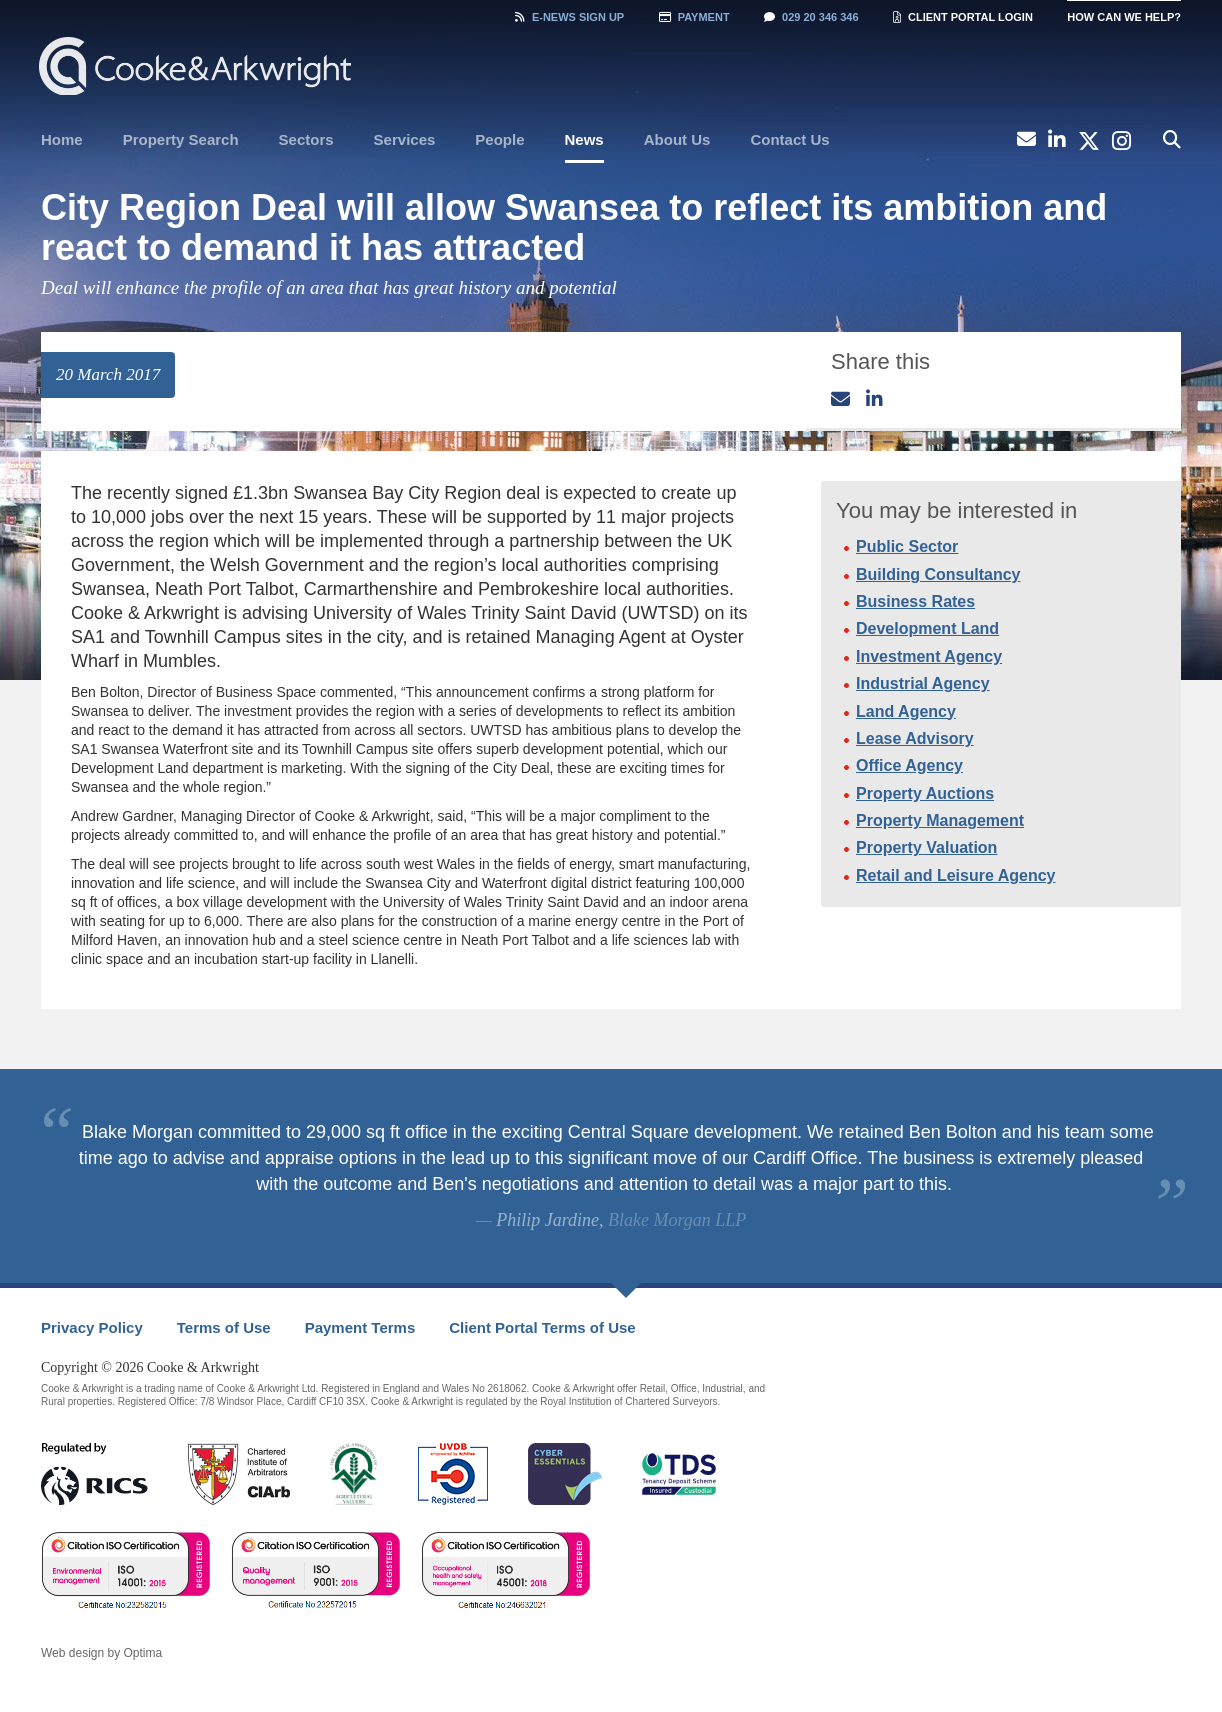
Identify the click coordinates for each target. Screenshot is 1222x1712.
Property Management (940, 820)
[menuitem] (62, 140)
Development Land (927, 628)
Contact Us (789, 139)
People (499, 139)
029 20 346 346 (811, 17)
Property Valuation (926, 847)
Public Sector (907, 546)
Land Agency (906, 711)
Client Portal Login (963, 17)
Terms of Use (224, 1327)
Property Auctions (925, 793)
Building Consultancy (938, 574)
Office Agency (909, 765)
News (584, 139)
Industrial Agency (923, 683)
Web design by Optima (101, 1653)
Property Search (181, 139)
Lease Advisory (915, 738)
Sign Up (569, 17)
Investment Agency (929, 656)
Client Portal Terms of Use (542, 1327)
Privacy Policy (92, 1327)
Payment (694, 17)
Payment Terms (360, 1327)
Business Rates (915, 601)
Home (62, 139)
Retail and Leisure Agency (955, 875)
